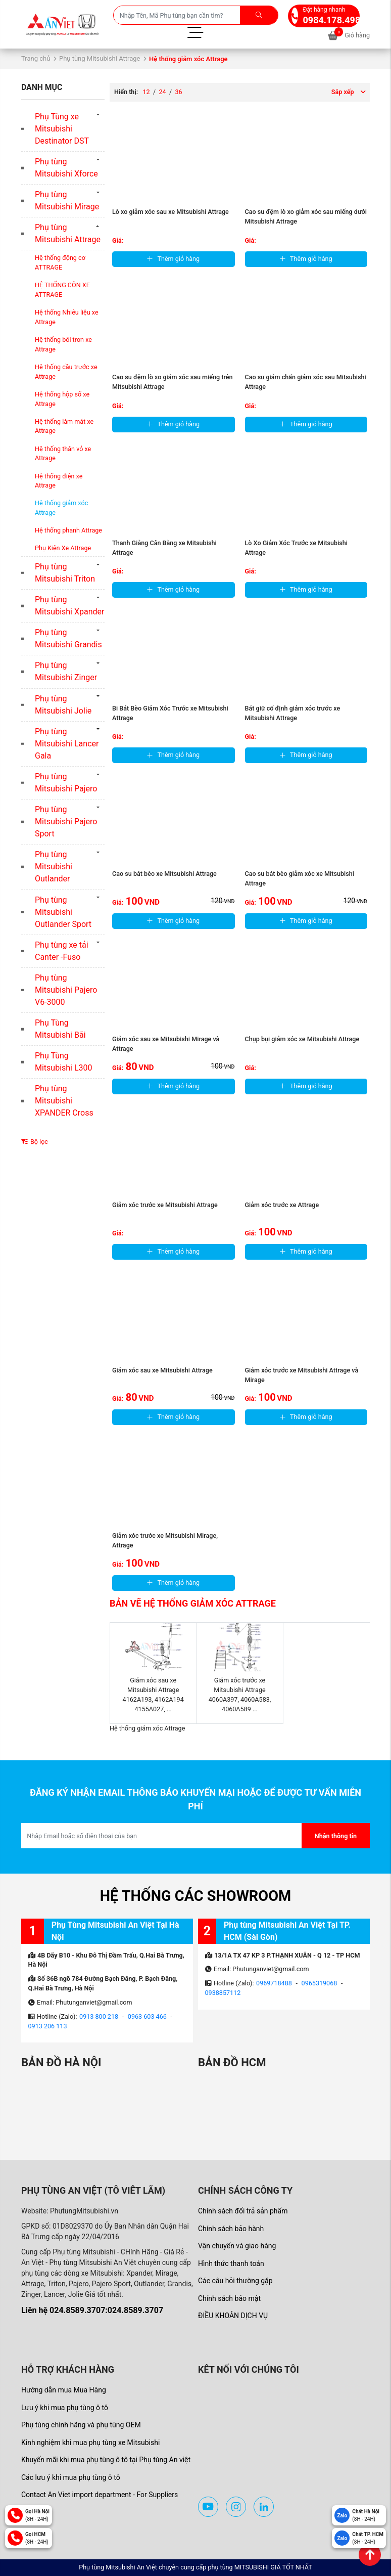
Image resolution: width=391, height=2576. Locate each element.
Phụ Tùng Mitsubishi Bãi (60, 1029)
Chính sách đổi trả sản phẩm (242, 2211)
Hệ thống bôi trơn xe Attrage (63, 344)
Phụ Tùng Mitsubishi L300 (63, 1062)
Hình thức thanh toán (231, 2263)
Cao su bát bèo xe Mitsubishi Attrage (164, 873)
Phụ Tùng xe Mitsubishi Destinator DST (62, 129)
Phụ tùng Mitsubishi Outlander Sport (63, 912)
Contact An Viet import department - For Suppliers (99, 2495)
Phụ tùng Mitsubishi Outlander (53, 866)
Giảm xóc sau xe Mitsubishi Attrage (162, 1370)
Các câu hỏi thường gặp (235, 2281)
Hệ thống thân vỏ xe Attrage (63, 453)
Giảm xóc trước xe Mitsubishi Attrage (165, 1205)
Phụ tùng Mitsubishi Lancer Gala (67, 744)
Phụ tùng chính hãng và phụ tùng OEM (81, 2425)
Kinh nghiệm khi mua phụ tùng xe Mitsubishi (90, 2442)
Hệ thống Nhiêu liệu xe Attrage (67, 317)
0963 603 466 (147, 2016)
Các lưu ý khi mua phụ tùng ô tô (70, 2477)
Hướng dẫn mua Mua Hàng (63, 2390)
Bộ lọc (34, 1141)
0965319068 (319, 1983)
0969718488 (274, 1983)
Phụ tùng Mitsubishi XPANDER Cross (64, 1101)
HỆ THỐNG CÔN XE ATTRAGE (62, 289)
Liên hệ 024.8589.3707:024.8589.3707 (92, 2310)
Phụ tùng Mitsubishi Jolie (63, 705)
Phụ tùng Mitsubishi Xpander (69, 605)
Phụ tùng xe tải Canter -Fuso (61, 951)
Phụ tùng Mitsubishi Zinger (66, 671)
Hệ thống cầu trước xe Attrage (66, 371)
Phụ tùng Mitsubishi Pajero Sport (66, 821)
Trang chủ (35, 58)
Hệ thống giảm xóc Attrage (61, 507)
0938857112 (223, 1992)
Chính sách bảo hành (231, 2229)
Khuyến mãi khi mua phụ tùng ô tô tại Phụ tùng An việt (105, 2460)
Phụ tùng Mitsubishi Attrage (99, 58)
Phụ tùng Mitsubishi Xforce (66, 168)
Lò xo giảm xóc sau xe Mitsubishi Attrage (170, 211)
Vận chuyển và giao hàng (237, 2246)
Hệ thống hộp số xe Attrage (62, 399)
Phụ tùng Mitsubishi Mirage (67, 200)
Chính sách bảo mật (229, 2298)
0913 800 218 (98, 2016)
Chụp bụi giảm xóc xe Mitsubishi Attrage (302, 1039)
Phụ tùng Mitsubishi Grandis (68, 638)
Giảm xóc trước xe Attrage (282, 1205)
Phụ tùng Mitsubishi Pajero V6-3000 (66, 990)
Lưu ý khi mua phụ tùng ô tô (64, 2408)
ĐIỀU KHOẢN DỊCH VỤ (233, 2316)
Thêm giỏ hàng (173, 258)
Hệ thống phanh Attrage (68, 530)
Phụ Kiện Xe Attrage (63, 548)
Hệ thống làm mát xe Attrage (64, 426)
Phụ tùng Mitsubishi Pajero (66, 782)
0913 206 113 (47, 2026)
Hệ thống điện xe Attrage (58, 481)
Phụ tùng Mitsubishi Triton (65, 573)
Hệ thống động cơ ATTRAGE (60, 262)
